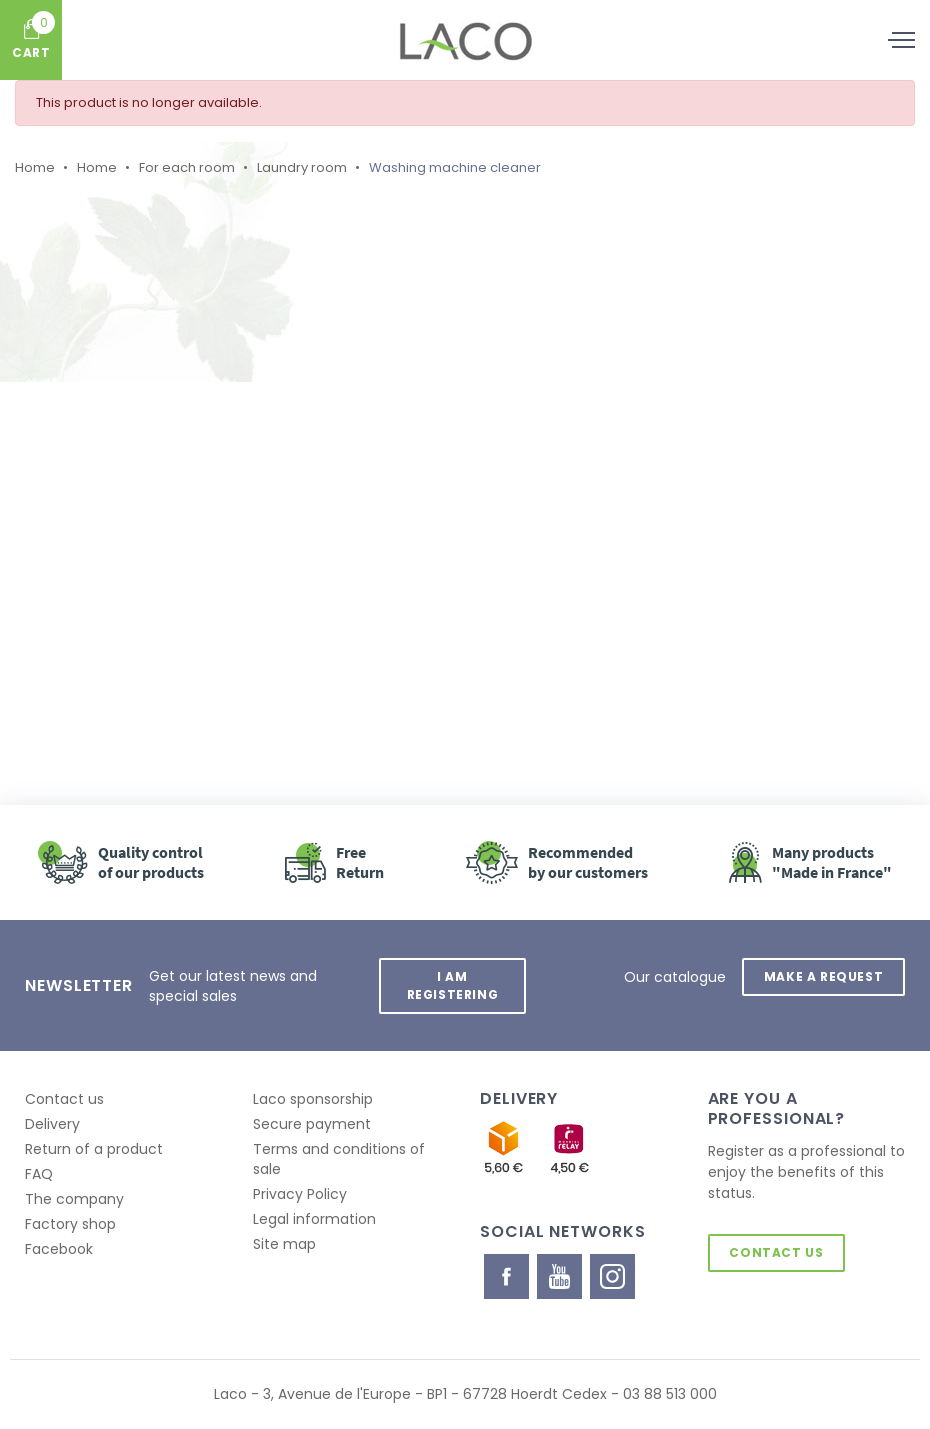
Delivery (52, 1124)
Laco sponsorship (313, 1099)
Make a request (823, 976)
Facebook (59, 1249)
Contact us (64, 1099)
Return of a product (94, 1149)
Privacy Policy (300, 1194)
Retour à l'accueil (232, 598)
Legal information (314, 1219)
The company (74, 1199)
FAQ (39, 1174)
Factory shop (70, 1224)
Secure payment (312, 1124)
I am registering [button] (452, 985)
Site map (284, 1244)
